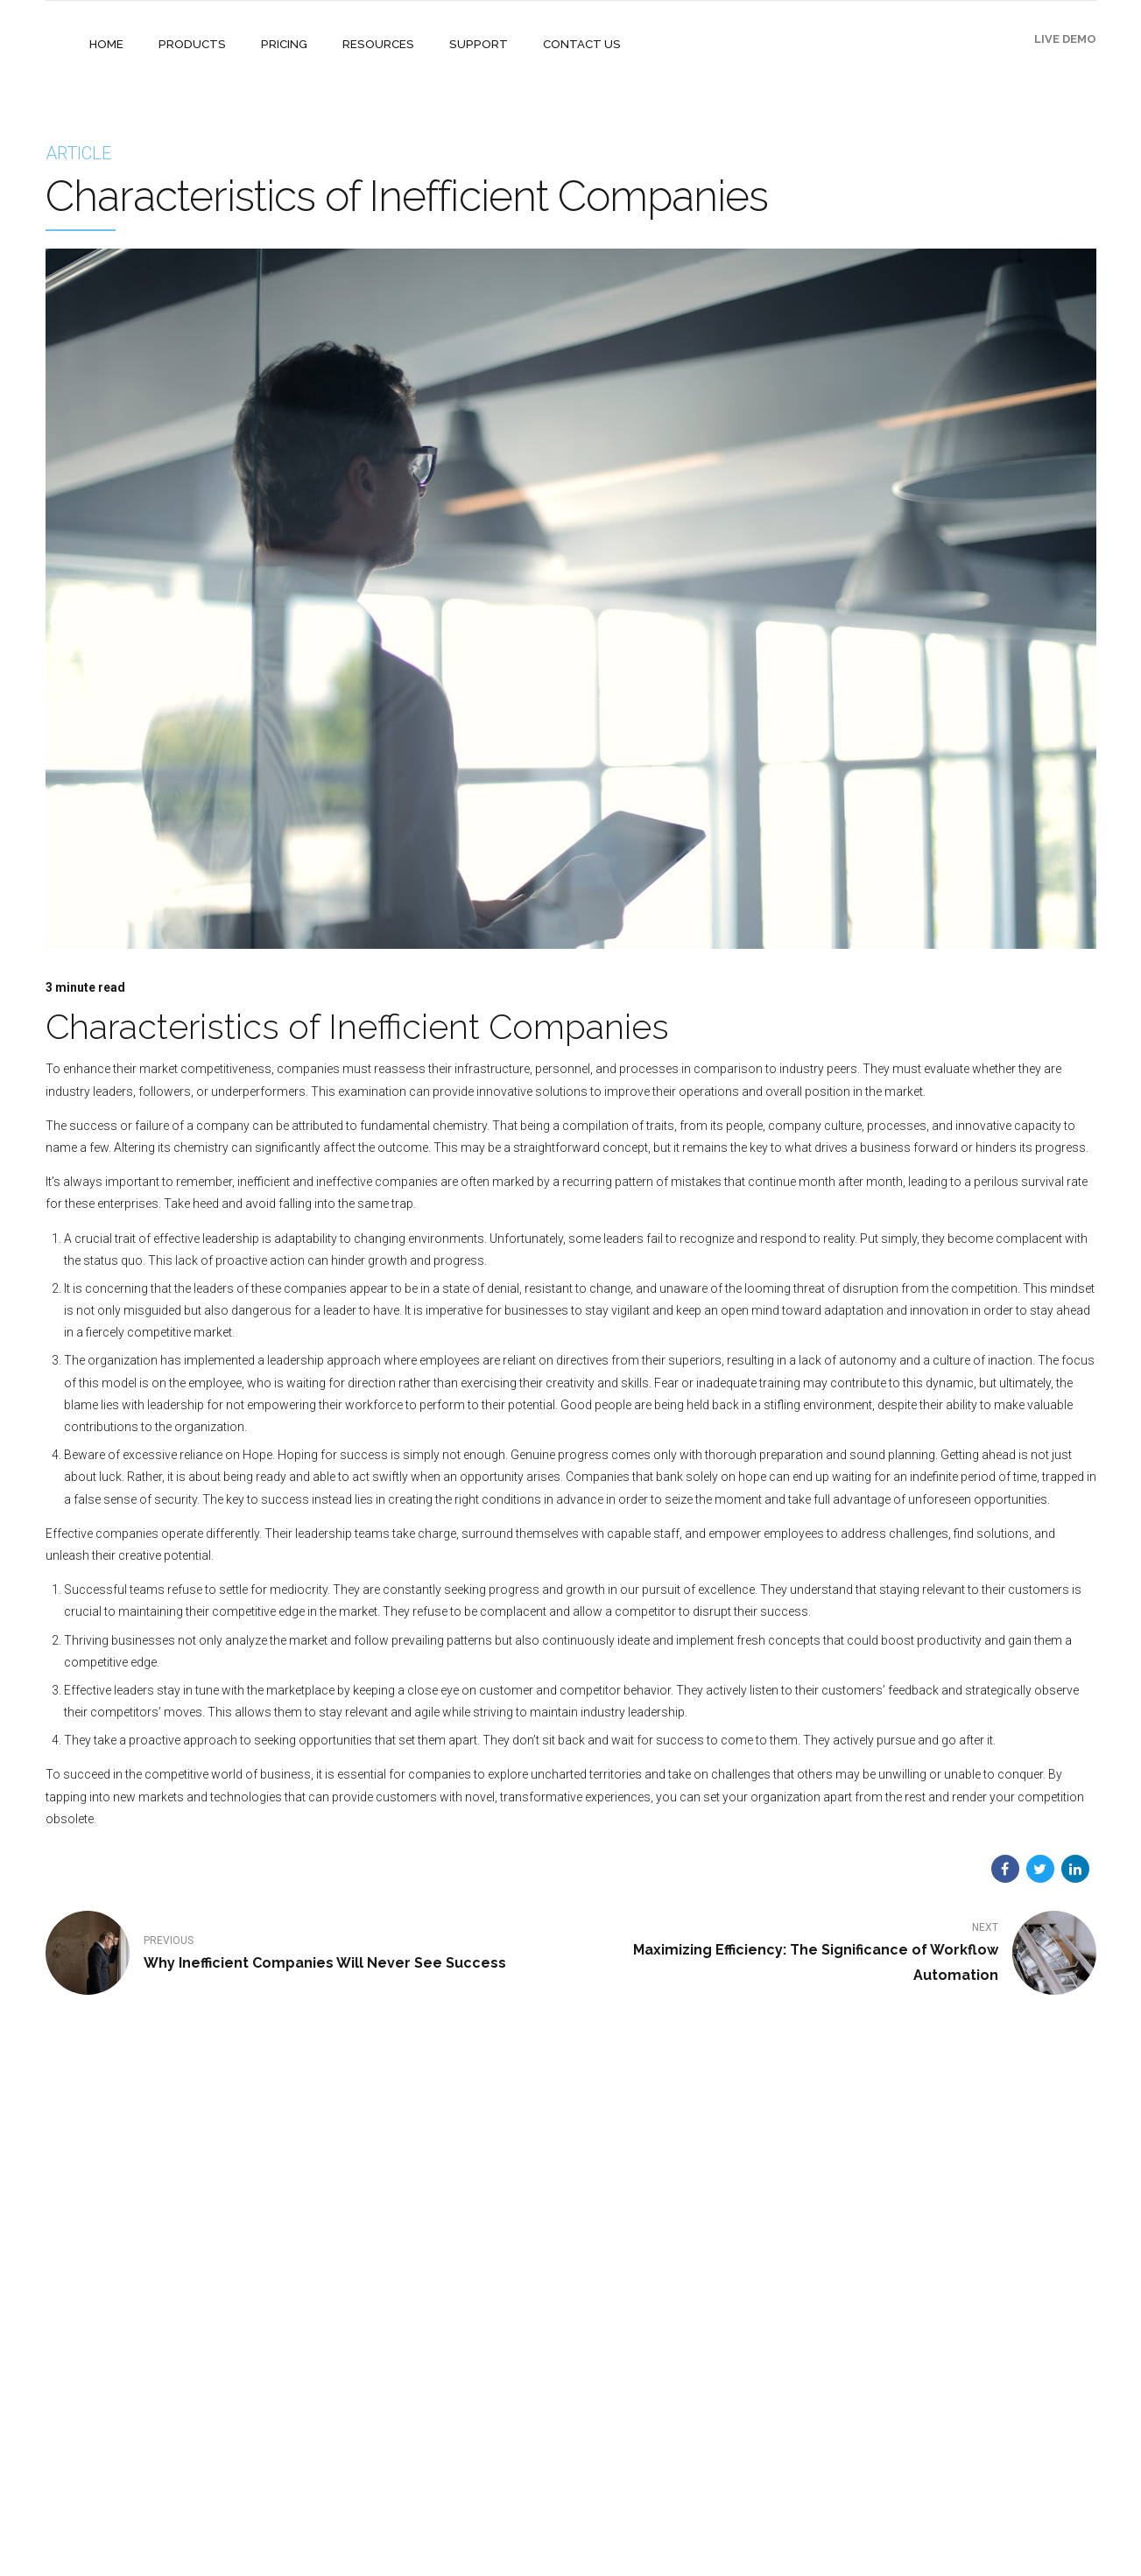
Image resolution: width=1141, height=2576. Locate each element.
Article (78, 153)
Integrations (437, 2334)
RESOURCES (372, 44)
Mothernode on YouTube (650, 2360)
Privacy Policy (441, 2432)
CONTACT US (570, 44)
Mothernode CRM (270, 2334)
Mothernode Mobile (276, 2360)
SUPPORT (469, 44)
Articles (426, 2457)
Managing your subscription (658, 2334)
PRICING (279, 44)
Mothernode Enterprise (284, 2309)
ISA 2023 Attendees (457, 2406)
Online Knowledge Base (648, 2309)
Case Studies (440, 2309)
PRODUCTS (190, 44)
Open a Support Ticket (644, 2385)
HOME (106, 44)
